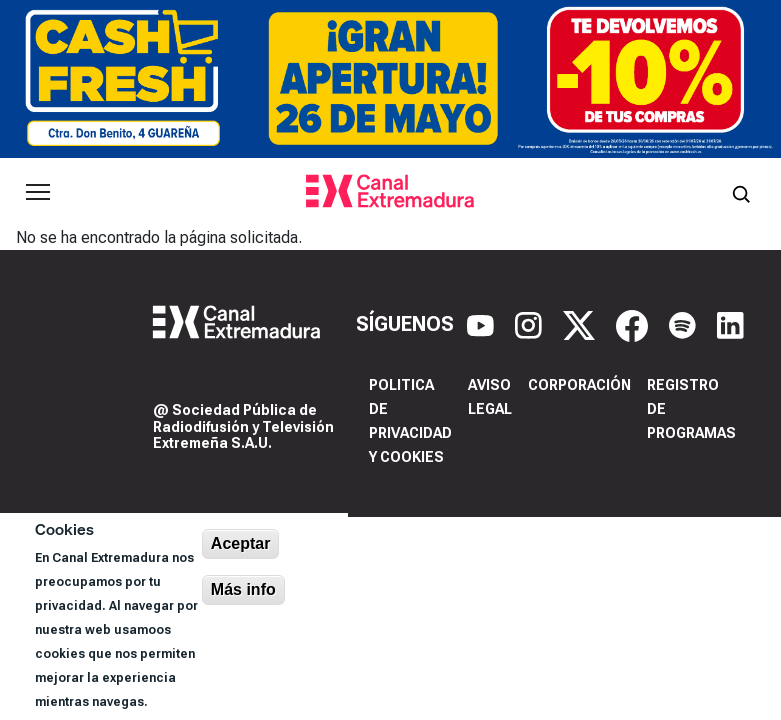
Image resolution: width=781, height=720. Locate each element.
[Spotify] (685, 324)
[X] (581, 324)
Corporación (579, 385)
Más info (243, 589)
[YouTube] (483, 324)
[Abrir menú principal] (38, 192)
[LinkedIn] (730, 324)
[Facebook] (634, 324)
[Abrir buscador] (741, 192)
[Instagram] (531, 324)
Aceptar (241, 543)
